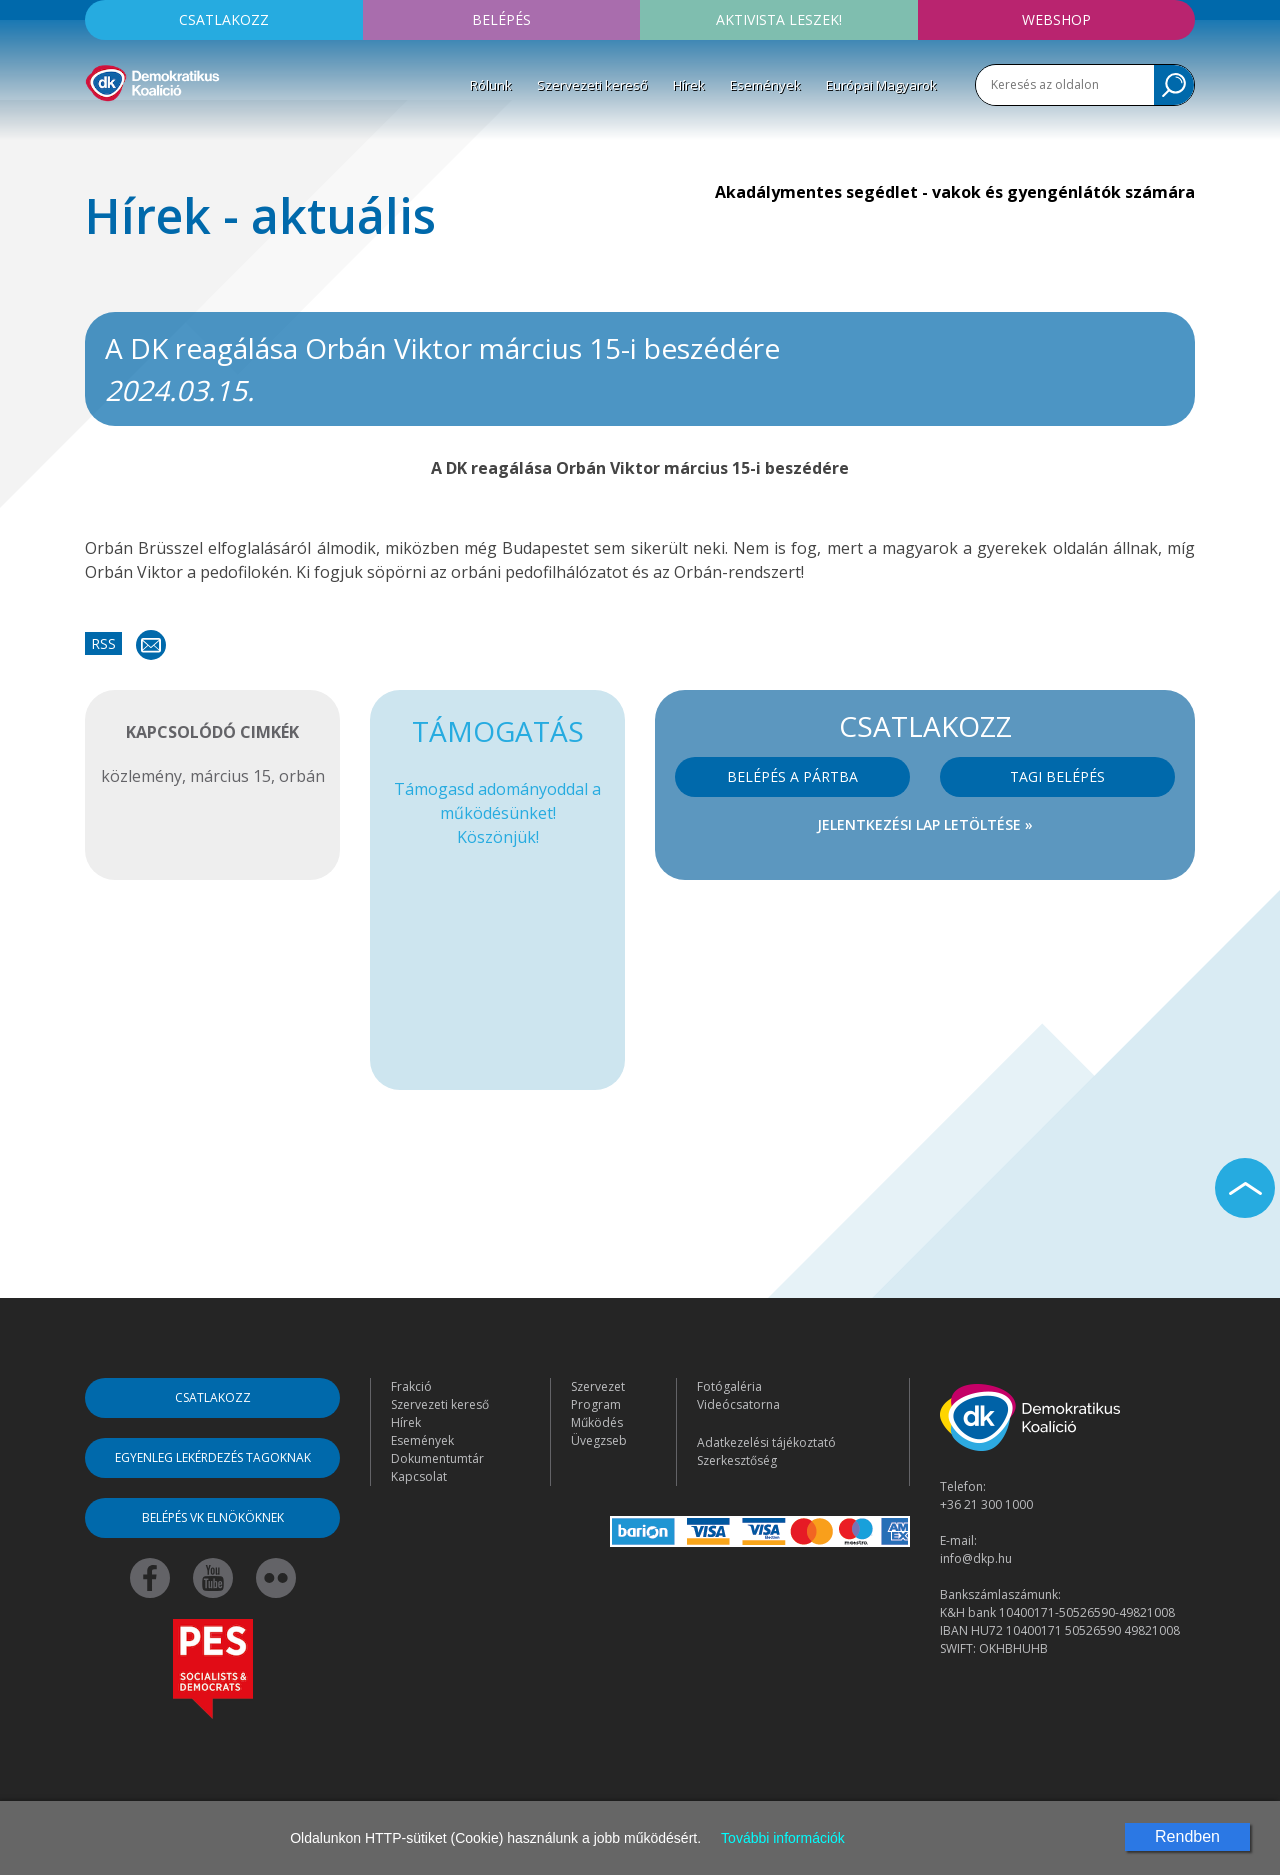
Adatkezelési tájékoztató (766, 1442)
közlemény (141, 776)
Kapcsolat (419, 1476)
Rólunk (491, 85)
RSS (103, 643)
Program (596, 1404)
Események (765, 85)
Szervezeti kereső (592, 85)
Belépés (501, 19)
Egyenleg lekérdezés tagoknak (213, 1457)
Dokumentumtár (437, 1458)
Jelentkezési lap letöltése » (925, 824)
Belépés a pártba (792, 776)
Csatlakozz (224, 19)
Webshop (1056, 19)
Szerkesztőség (737, 1460)
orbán (302, 776)
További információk (783, 1838)
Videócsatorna (738, 1404)
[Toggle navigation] (98, 131)
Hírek (689, 85)
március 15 (230, 776)
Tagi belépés (1057, 776)
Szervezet (598, 1386)
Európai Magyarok (881, 85)
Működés (597, 1422)
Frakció (411, 1386)
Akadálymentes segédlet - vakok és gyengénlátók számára (955, 192)
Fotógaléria (729, 1386)
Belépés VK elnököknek (213, 1517)
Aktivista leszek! (779, 19)
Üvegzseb (599, 1440)
